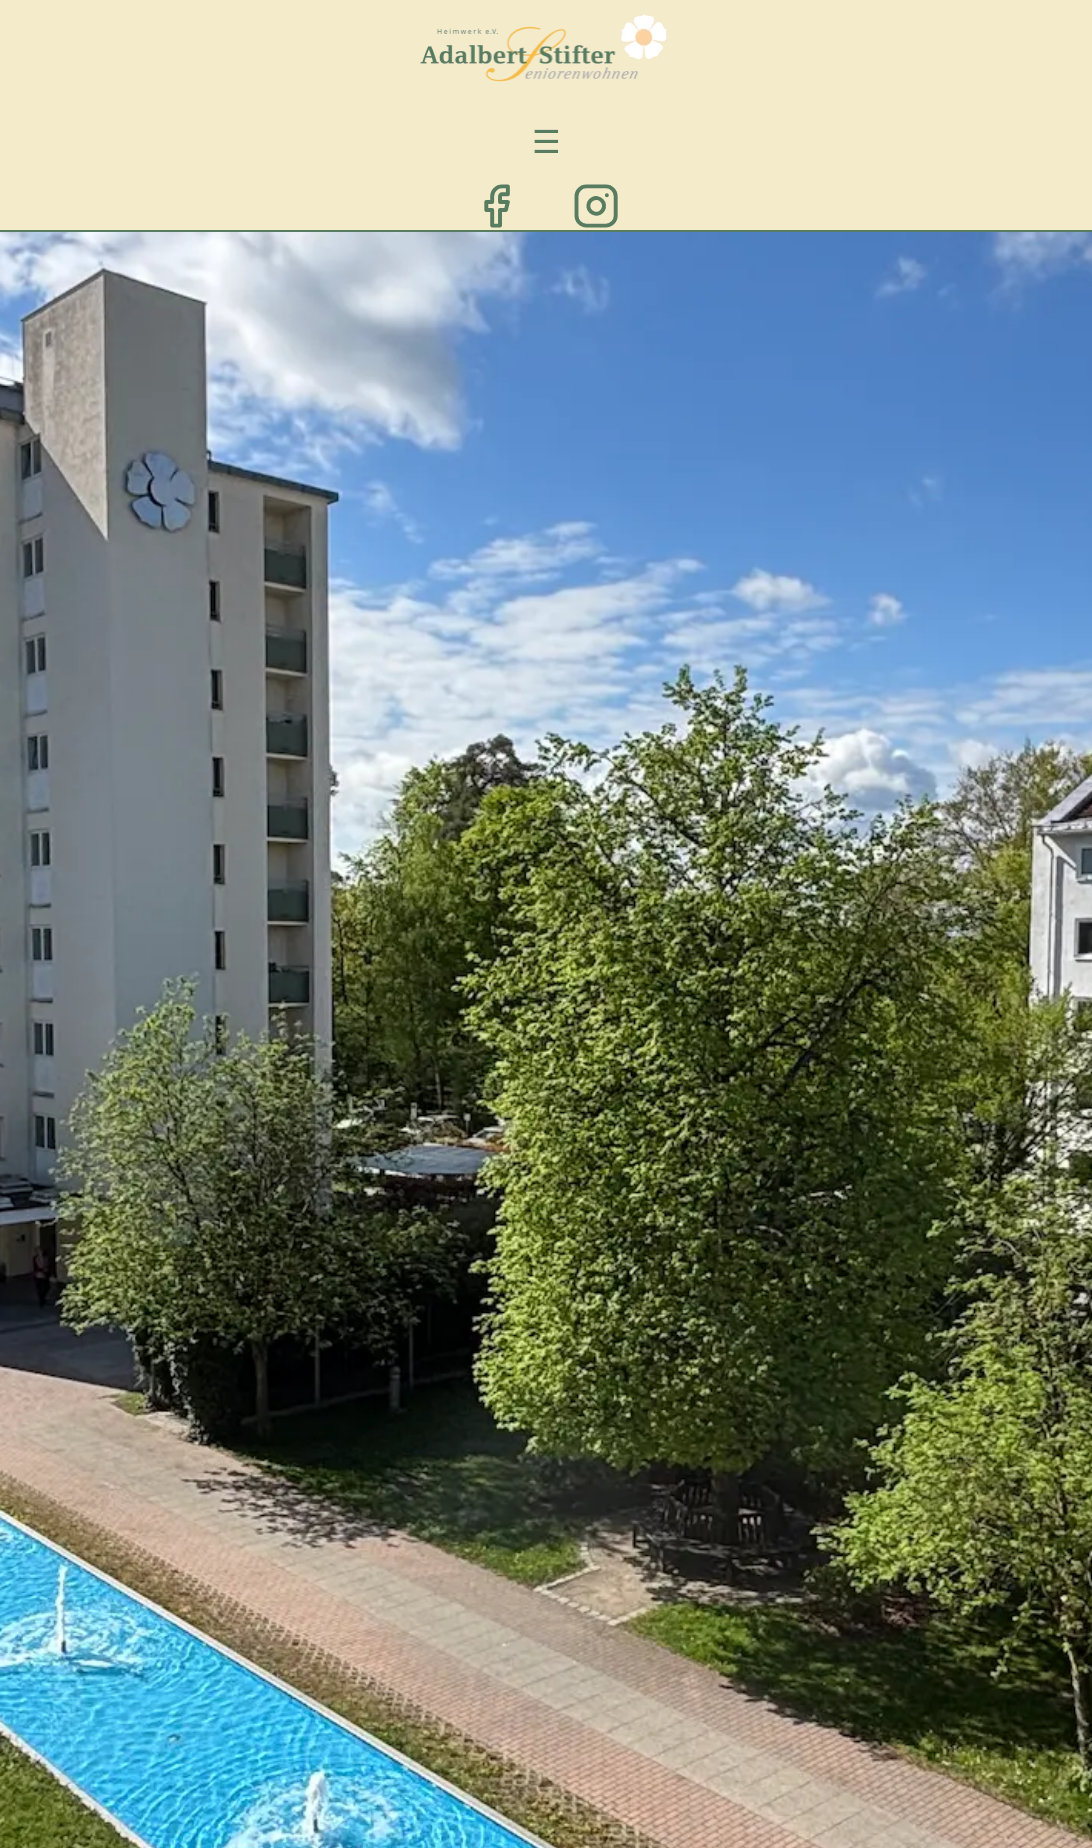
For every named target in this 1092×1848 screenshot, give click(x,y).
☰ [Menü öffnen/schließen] (546, 140)
